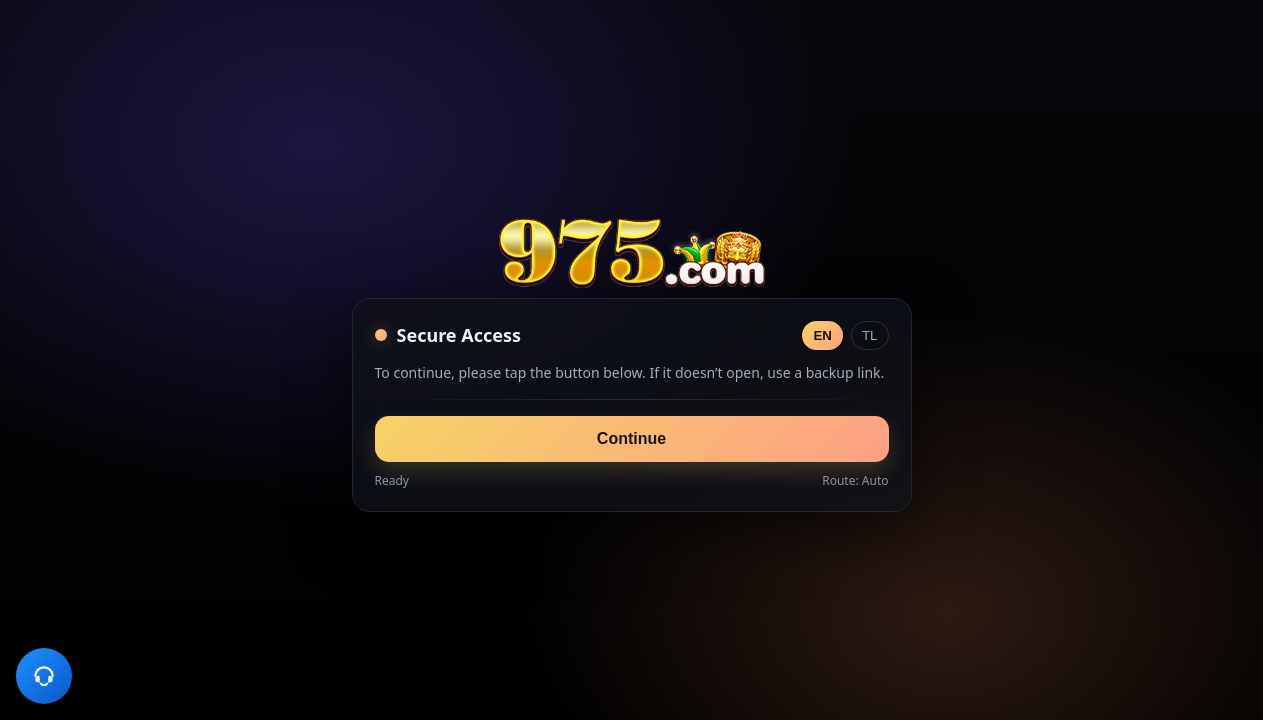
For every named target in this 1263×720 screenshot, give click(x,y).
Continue (631, 438)
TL (870, 335)
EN (822, 335)
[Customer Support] (44, 676)
